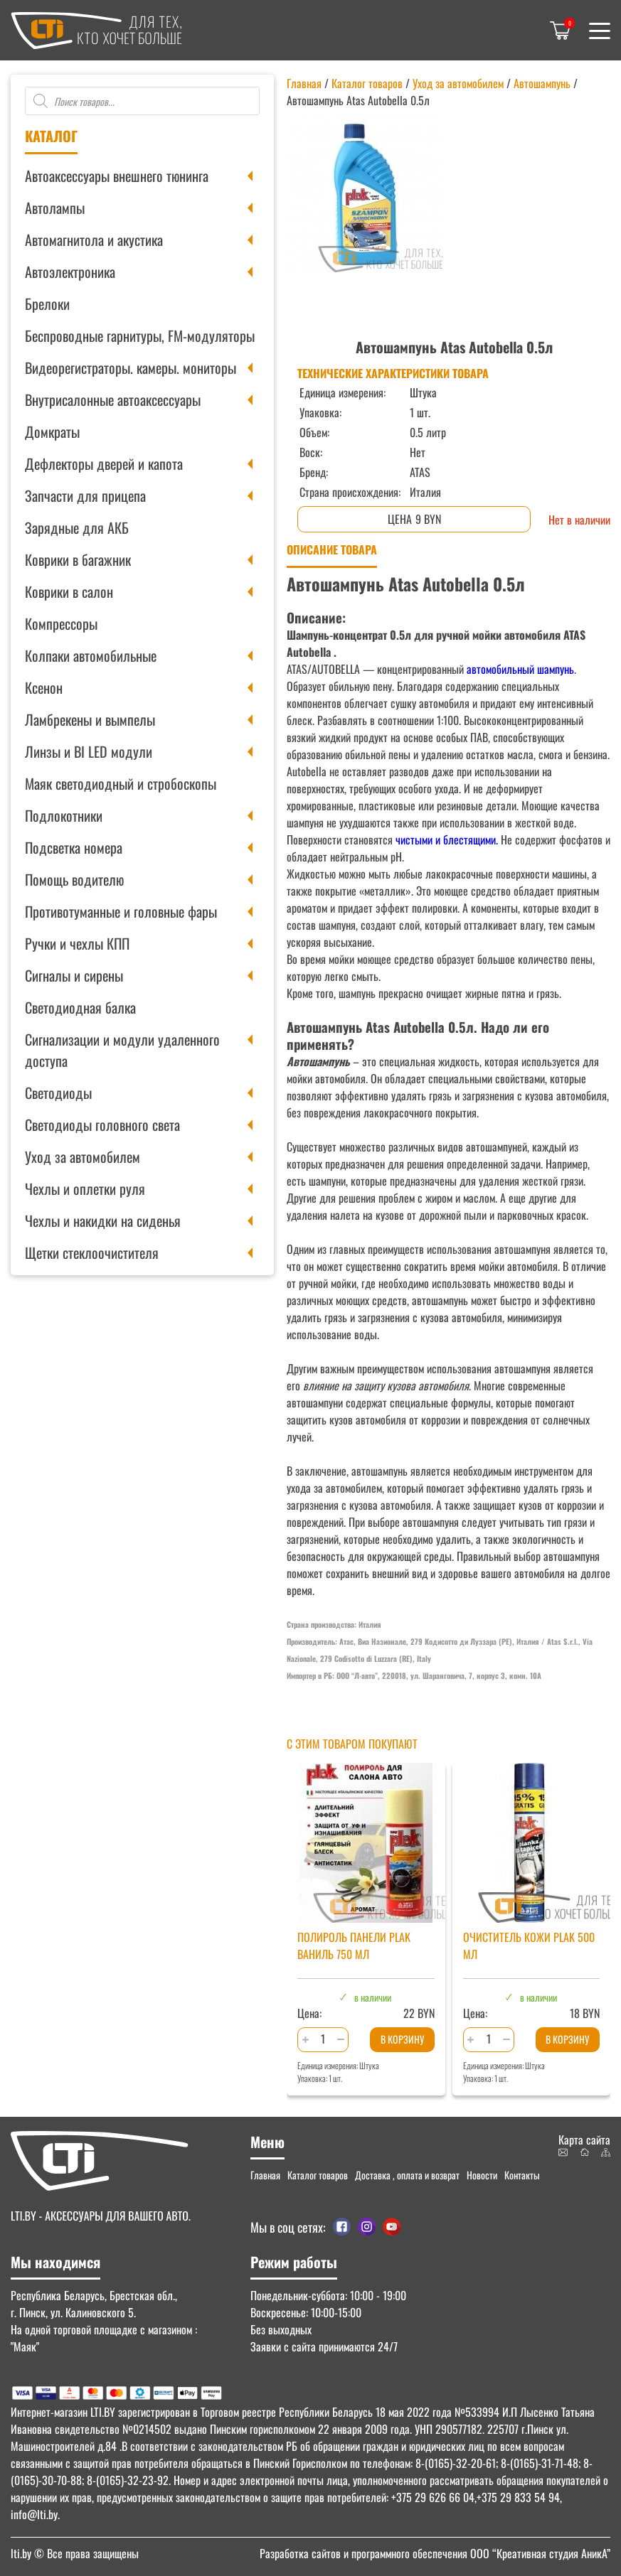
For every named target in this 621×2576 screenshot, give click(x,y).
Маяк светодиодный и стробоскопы (120, 783)
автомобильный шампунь (519, 668)
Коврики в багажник (78, 559)
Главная (304, 83)
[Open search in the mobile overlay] (142, 101)
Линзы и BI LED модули (88, 751)
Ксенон (44, 687)
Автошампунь (542, 83)
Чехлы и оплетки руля (85, 1188)
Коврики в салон (69, 591)
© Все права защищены (75, 2553)
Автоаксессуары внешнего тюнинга (116, 175)
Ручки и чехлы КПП (77, 943)
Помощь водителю (74, 879)
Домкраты (52, 431)
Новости (482, 2174)
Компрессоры (61, 623)
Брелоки (47, 303)
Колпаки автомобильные (90, 655)
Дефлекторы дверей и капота (104, 463)
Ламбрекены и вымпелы (90, 719)
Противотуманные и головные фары (121, 911)
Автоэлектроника (70, 271)
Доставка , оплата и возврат (407, 2174)
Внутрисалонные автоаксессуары (113, 399)
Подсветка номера (73, 847)
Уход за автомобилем (82, 1156)
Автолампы (55, 207)
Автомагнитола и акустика (94, 239)
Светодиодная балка (80, 1007)
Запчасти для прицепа (85, 495)
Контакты (522, 2174)
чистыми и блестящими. (445, 839)
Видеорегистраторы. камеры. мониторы (130, 367)
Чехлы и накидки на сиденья (103, 1220)
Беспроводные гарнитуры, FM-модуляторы (140, 335)
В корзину (402, 2039)
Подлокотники (63, 815)
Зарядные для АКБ (77, 527)
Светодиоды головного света (102, 1124)
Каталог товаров (367, 83)
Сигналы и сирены (74, 975)
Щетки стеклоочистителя (92, 1252)
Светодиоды (58, 1092)
